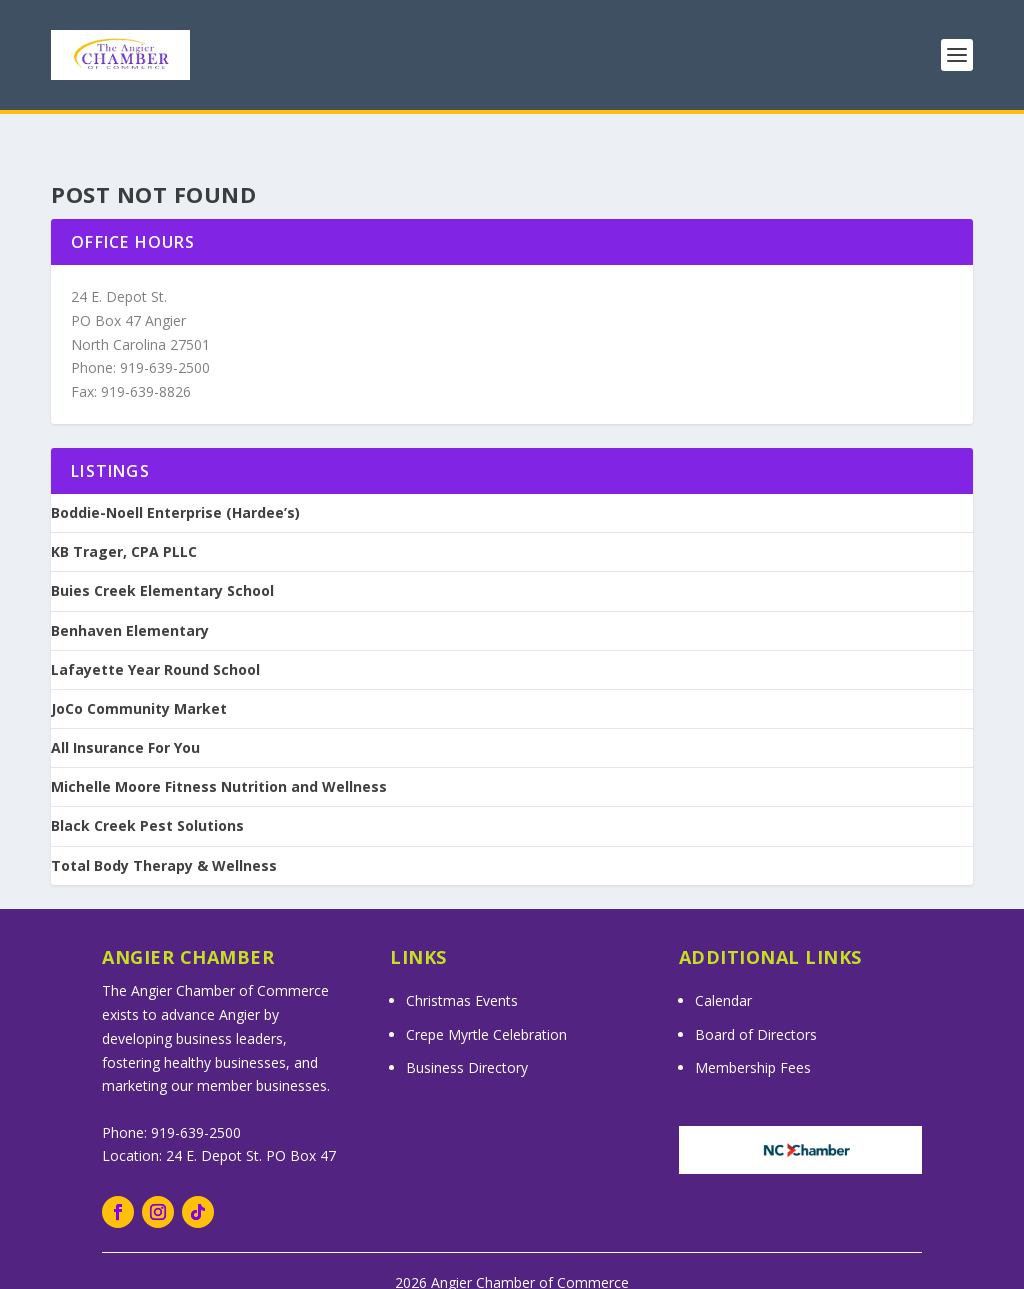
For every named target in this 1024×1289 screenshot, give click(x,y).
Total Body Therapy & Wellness (164, 839)
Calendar (723, 974)
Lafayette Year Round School (155, 643)
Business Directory (467, 1041)
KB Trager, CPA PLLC (124, 526)
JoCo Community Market (139, 683)
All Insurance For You (125, 722)
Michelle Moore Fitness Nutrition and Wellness (219, 761)
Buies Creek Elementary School (162, 565)
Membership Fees (753, 1041)
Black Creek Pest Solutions (147, 800)
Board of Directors (756, 1007)
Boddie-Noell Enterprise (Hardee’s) (175, 487)
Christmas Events (462, 974)
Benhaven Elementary (130, 604)
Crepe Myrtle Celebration (486, 1007)
